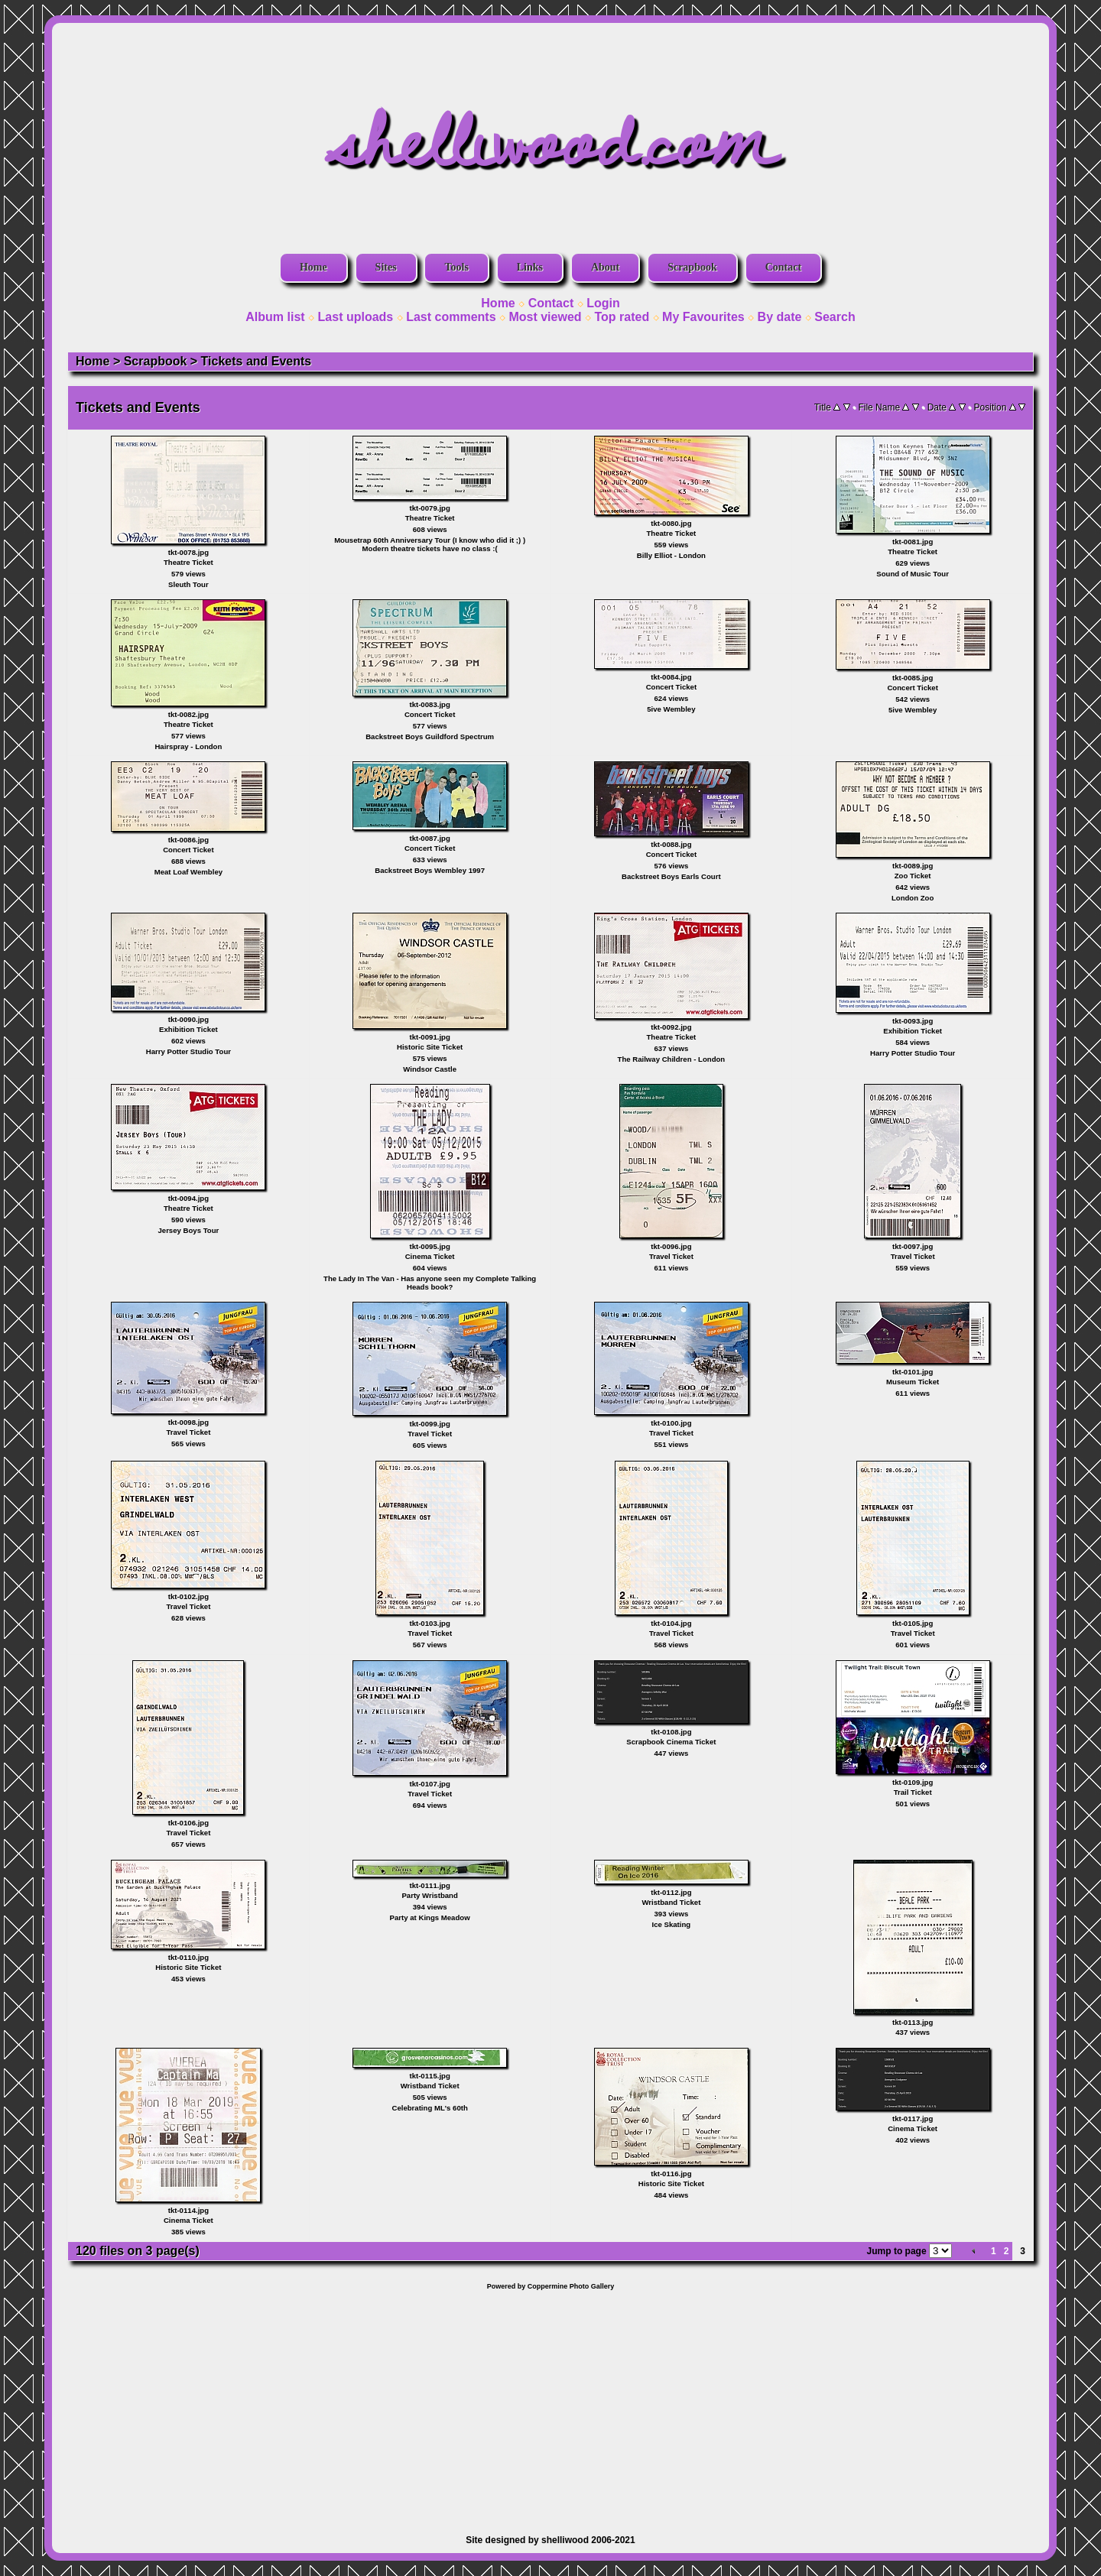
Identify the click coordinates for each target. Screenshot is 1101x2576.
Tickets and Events (256, 361)
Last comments (450, 316)
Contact (783, 267)
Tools (456, 267)
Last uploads (356, 316)
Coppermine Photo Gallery (571, 2286)
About (605, 267)
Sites (386, 267)
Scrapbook (692, 267)
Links (530, 267)
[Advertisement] (550, 2405)
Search (834, 316)
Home (313, 267)
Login (603, 303)
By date (780, 316)
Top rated (621, 316)
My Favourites (703, 316)
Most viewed (544, 316)
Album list (274, 316)
